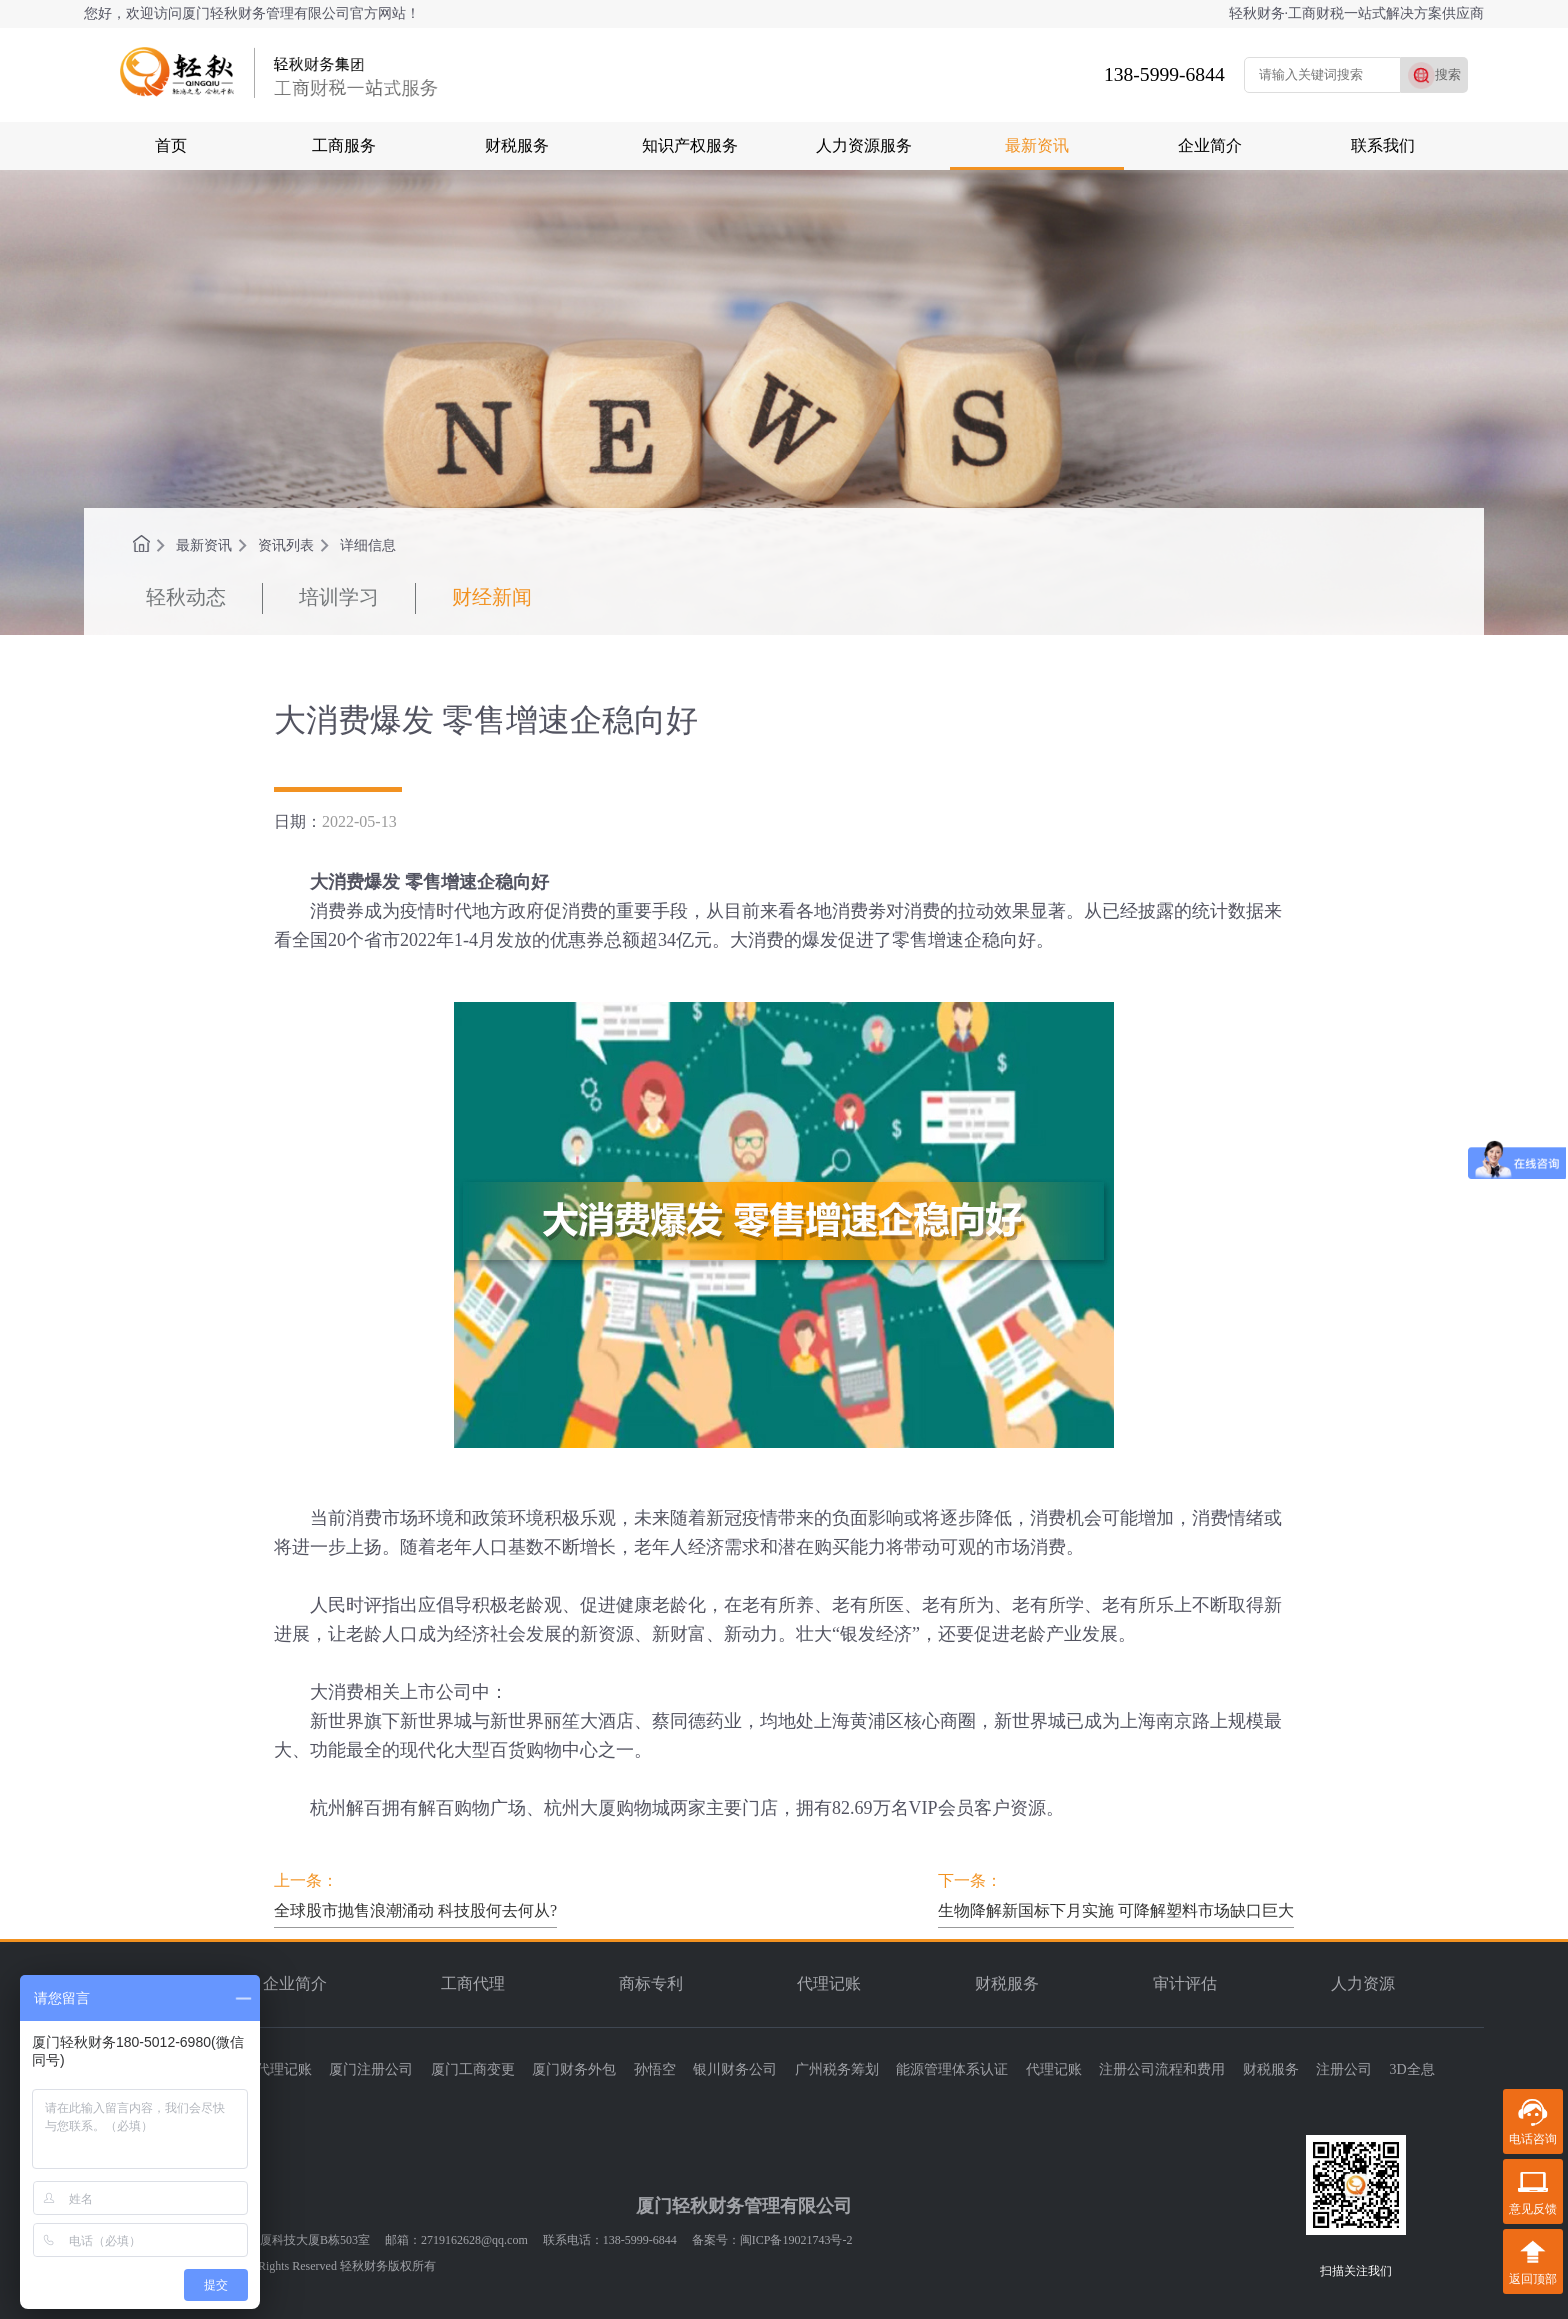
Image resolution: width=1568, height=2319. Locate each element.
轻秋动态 (186, 597)
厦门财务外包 (574, 2069)
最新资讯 (1037, 145)
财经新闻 (492, 597)
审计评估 (1185, 1983)
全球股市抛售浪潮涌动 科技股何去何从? (415, 1910)
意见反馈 (1533, 2209)
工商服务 (344, 145)
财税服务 (517, 145)
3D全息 (1412, 2069)
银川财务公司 (735, 2069)
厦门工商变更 (473, 2069)
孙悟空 (655, 2069)
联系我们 (1383, 145)
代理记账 (829, 1983)
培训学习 (339, 597)
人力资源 (1363, 1983)
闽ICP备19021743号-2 (796, 2240)
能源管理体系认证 (952, 2069)
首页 (171, 145)
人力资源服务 (864, 145)
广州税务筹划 (837, 2069)
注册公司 (1344, 2069)
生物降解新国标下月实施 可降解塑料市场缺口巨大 (1116, 1910)
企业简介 (1210, 145)
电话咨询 (1533, 2139)
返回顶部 (1533, 2279)
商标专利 (651, 1983)
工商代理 (473, 1983)
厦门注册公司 (371, 2069)
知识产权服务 (690, 145)
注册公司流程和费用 (1162, 2069)
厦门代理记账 (270, 2069)
